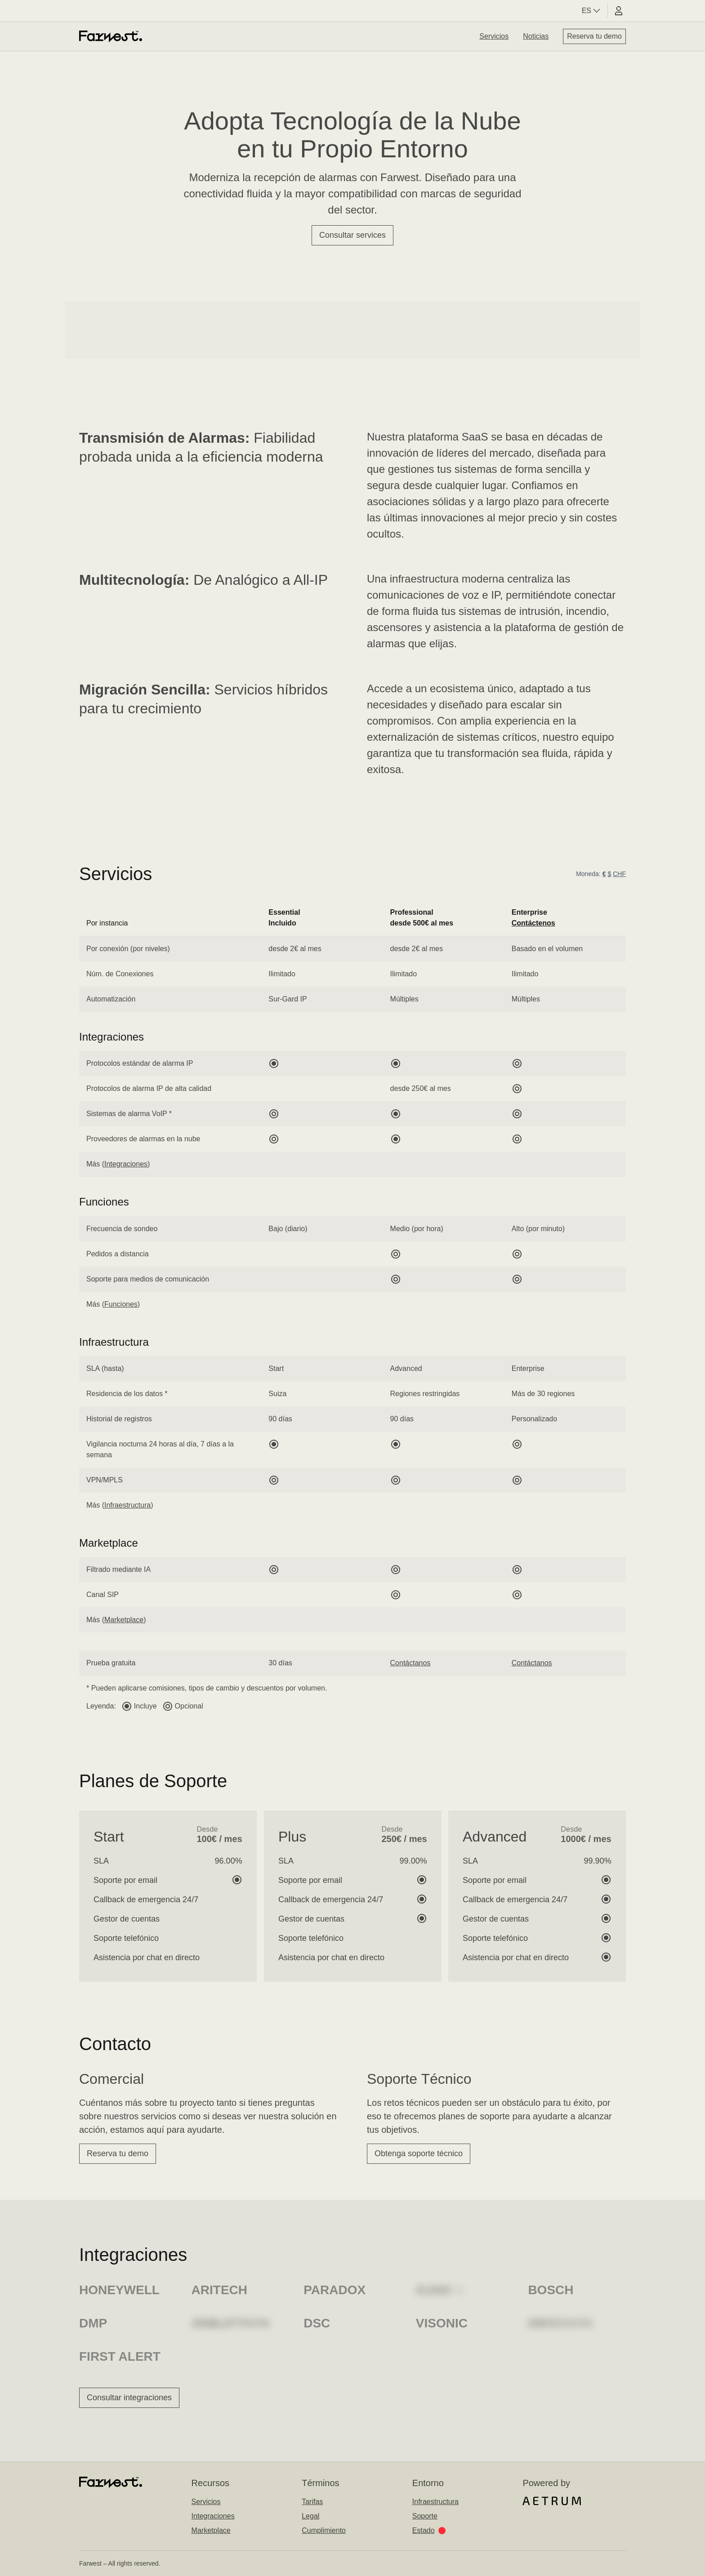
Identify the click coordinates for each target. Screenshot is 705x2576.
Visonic (442, 2323)
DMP (93, 2323)
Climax (440, 2290)
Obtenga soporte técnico (419, 2153)
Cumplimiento (324, 2530)
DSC (316, 2323)
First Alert (120, 2356)
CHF (619, 873)
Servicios (494, 36)
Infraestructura (127, 1505)
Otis (542, 2323)
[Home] (110, 36)
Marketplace (123, 1620)
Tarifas (312, 2501)
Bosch (550, 2290)
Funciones (121, 1304)
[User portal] (618, 11)
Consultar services (352, 235)
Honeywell (119, 2290)
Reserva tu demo (594, 36)
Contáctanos (410, 1663)
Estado (429, 2530)
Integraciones (125, 1164)
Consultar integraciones (129, 2397)
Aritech (219, 2290)
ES (592, 10)
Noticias (536, 36)
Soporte (424, 2516)
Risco (212, 2323)
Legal (310, 2516)
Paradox (334, 2290)
